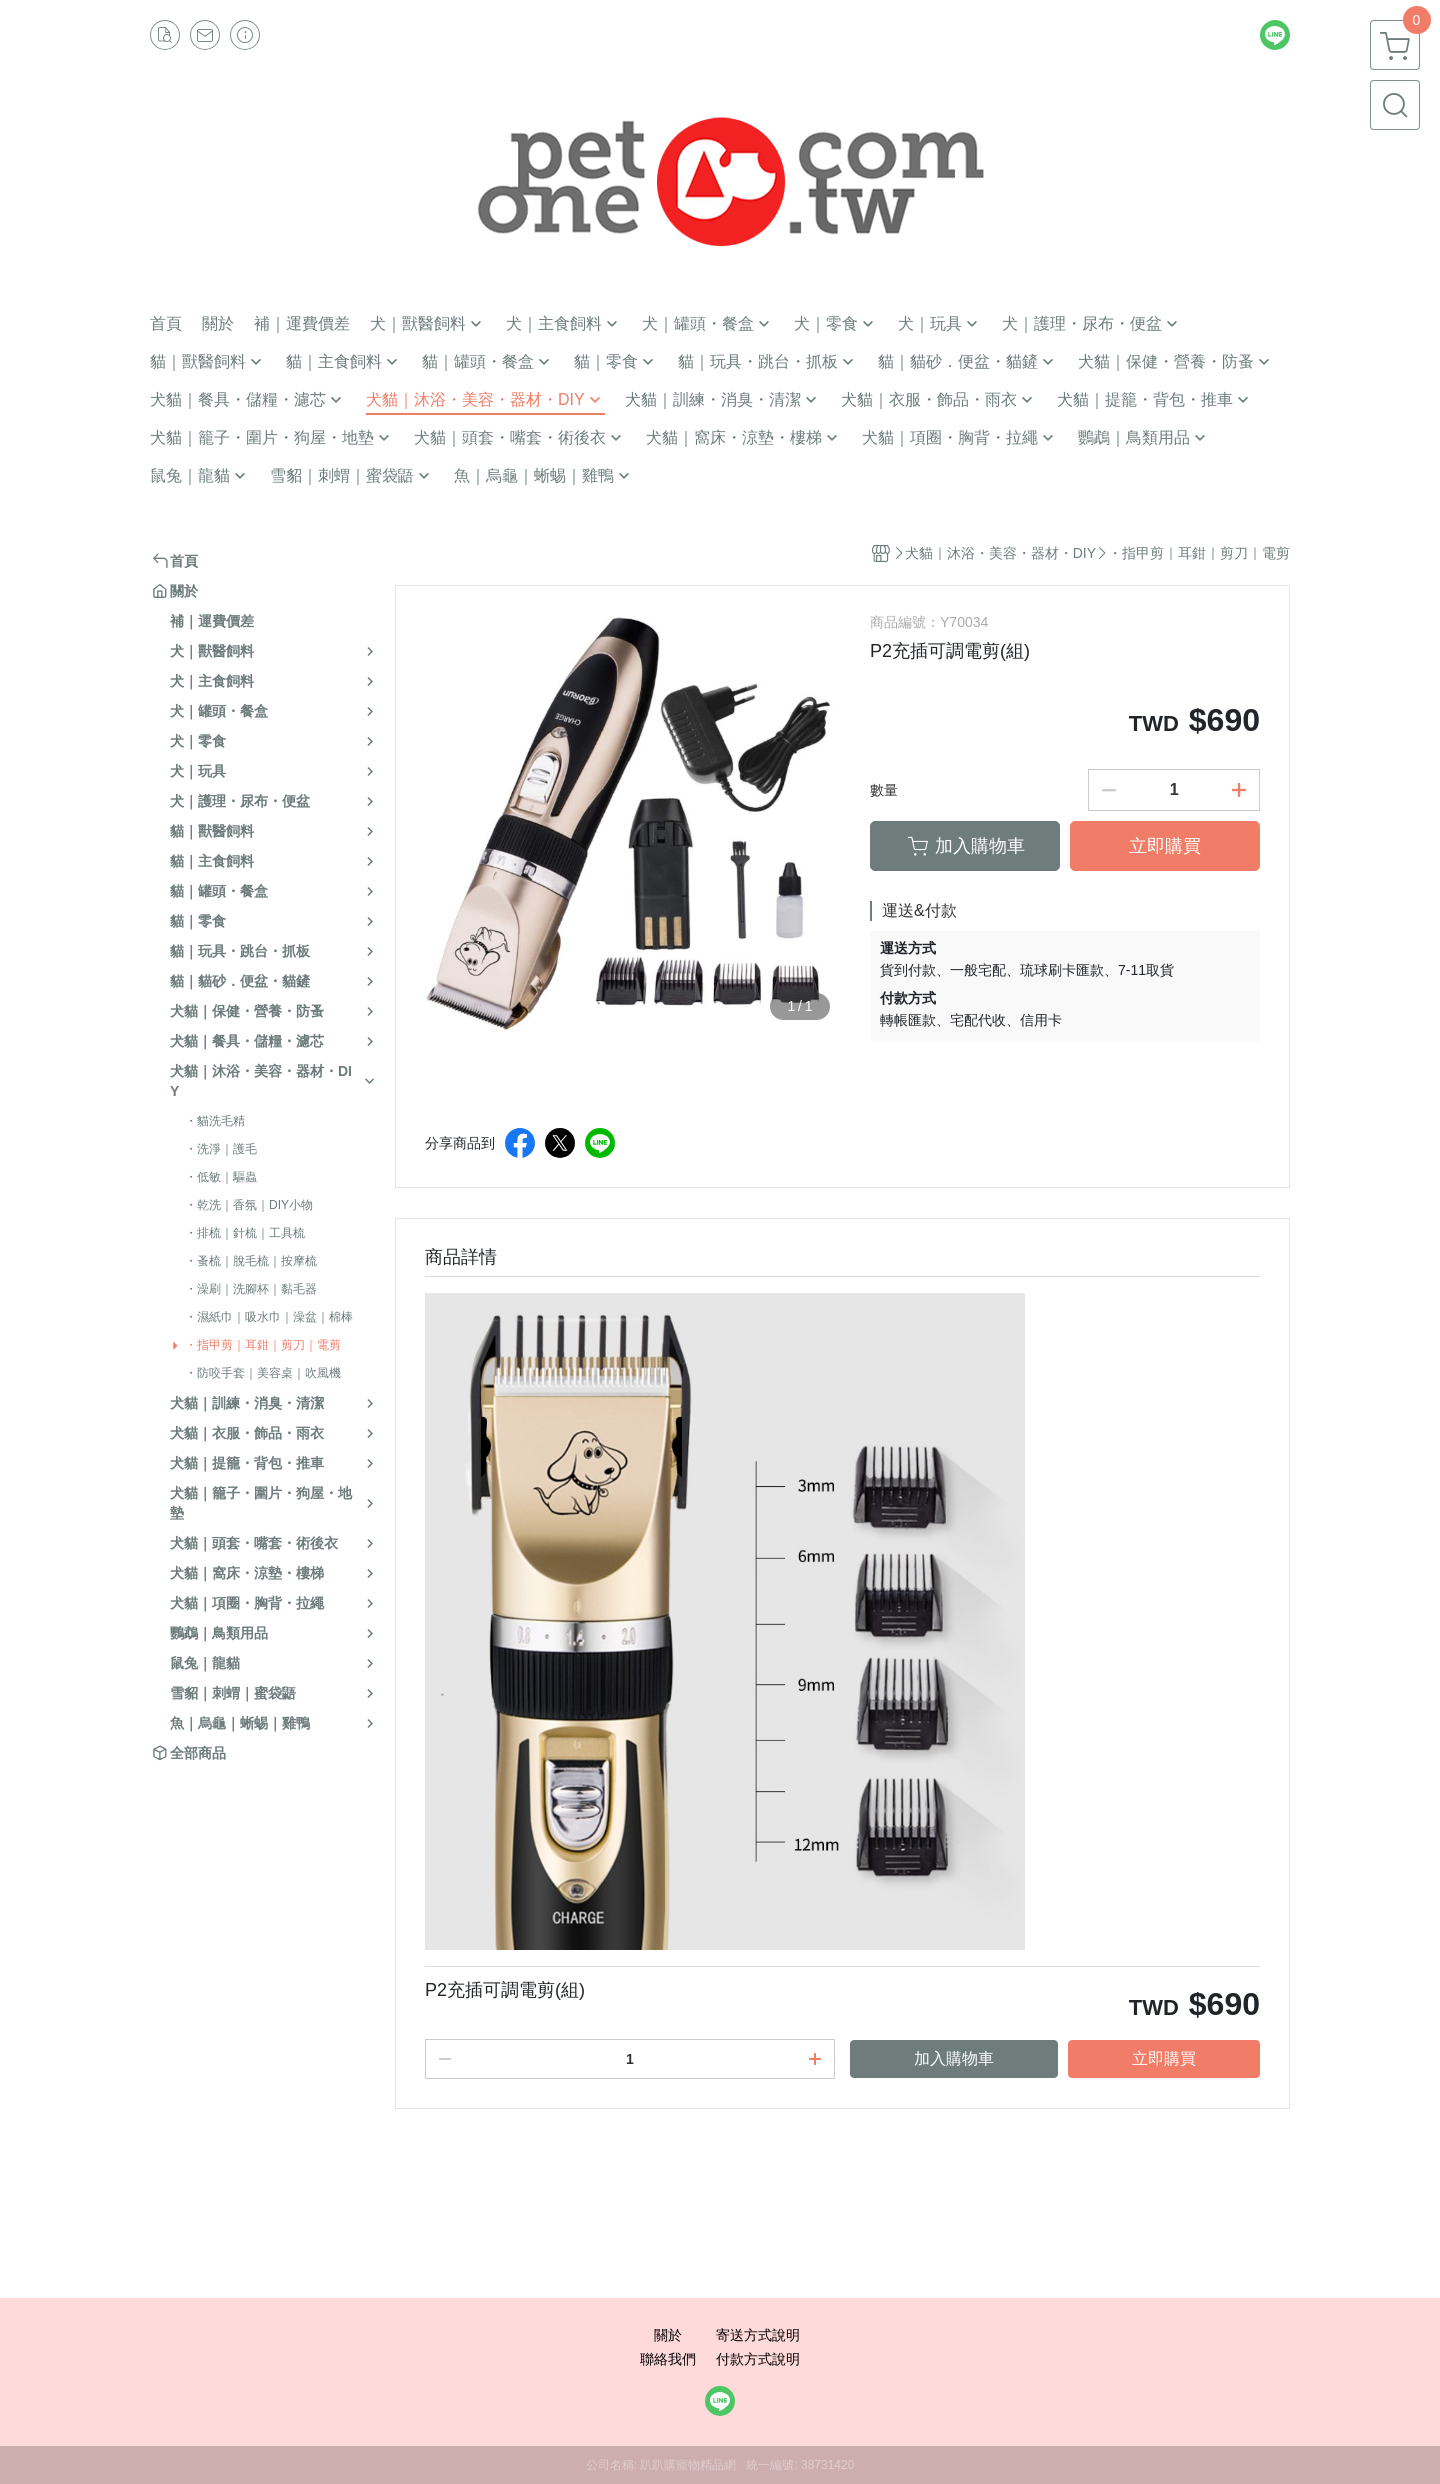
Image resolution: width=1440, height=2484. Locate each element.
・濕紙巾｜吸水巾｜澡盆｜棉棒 (269, 1317)
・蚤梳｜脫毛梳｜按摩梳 (251, 1261)
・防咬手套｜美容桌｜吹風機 (263, 1373)
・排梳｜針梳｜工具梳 (245, 1233)
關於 (668, 2335)
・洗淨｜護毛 (221, 1149)
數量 (884, 790)
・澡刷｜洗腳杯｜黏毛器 (251, 1289)
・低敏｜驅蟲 (221, 1177)
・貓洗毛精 (215, 1121)
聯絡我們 (668, 2359)
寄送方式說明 (758, 2335)
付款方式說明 (758, 2359)
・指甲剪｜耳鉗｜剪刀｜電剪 (263, 1345)
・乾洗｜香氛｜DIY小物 (249, 1205)
